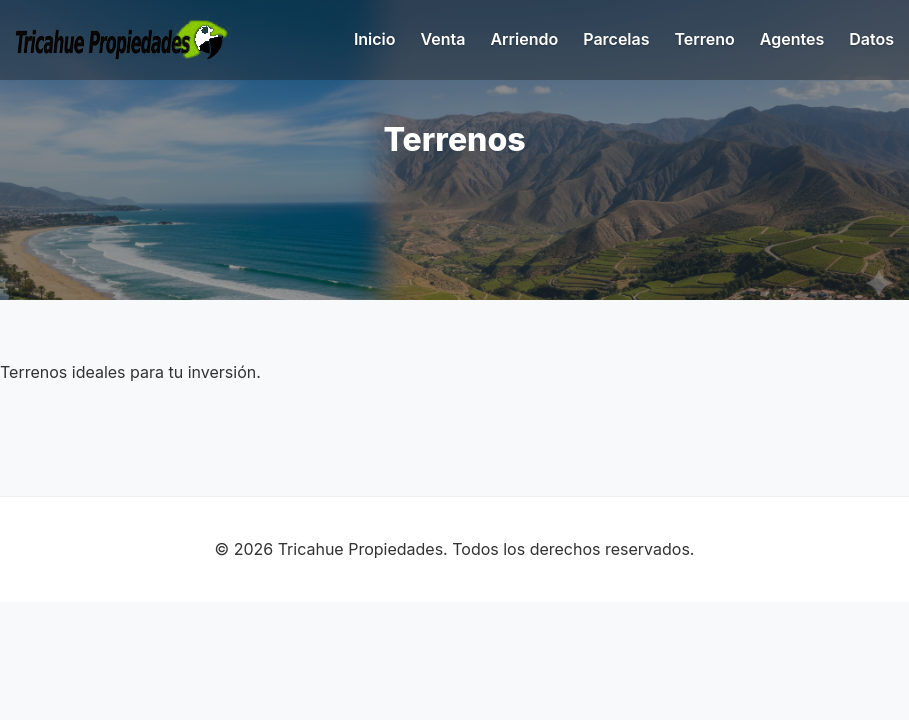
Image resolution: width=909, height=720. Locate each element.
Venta (443, 39)
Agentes (792, 39)
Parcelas (616, 39)
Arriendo (524, 39)
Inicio (375, 39)
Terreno (705, 39)
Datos (871, 39)
